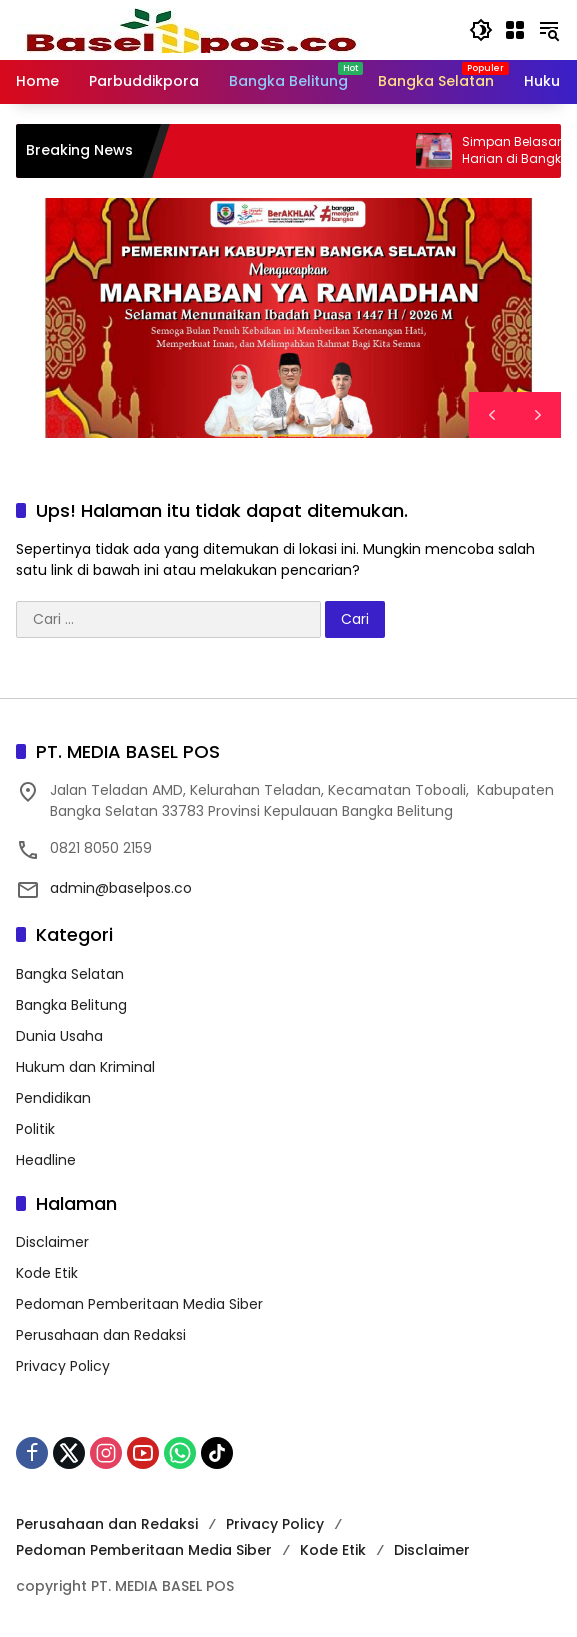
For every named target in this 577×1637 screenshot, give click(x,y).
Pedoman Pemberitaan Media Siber (139, 1304)
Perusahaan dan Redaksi (101, 1335)
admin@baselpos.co (121, 888)
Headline (46, 1160)
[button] (481, 30)
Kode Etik (47, 1273)
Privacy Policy (63, 1366)
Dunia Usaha (59, 1036)
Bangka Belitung (71, 1005)
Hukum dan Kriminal (85, 1067)
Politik (35, 1129)
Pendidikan (53, 1098)
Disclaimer (52, 1242)
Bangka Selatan (70, 974)
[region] (288, 318)
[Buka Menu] (515, 30)
